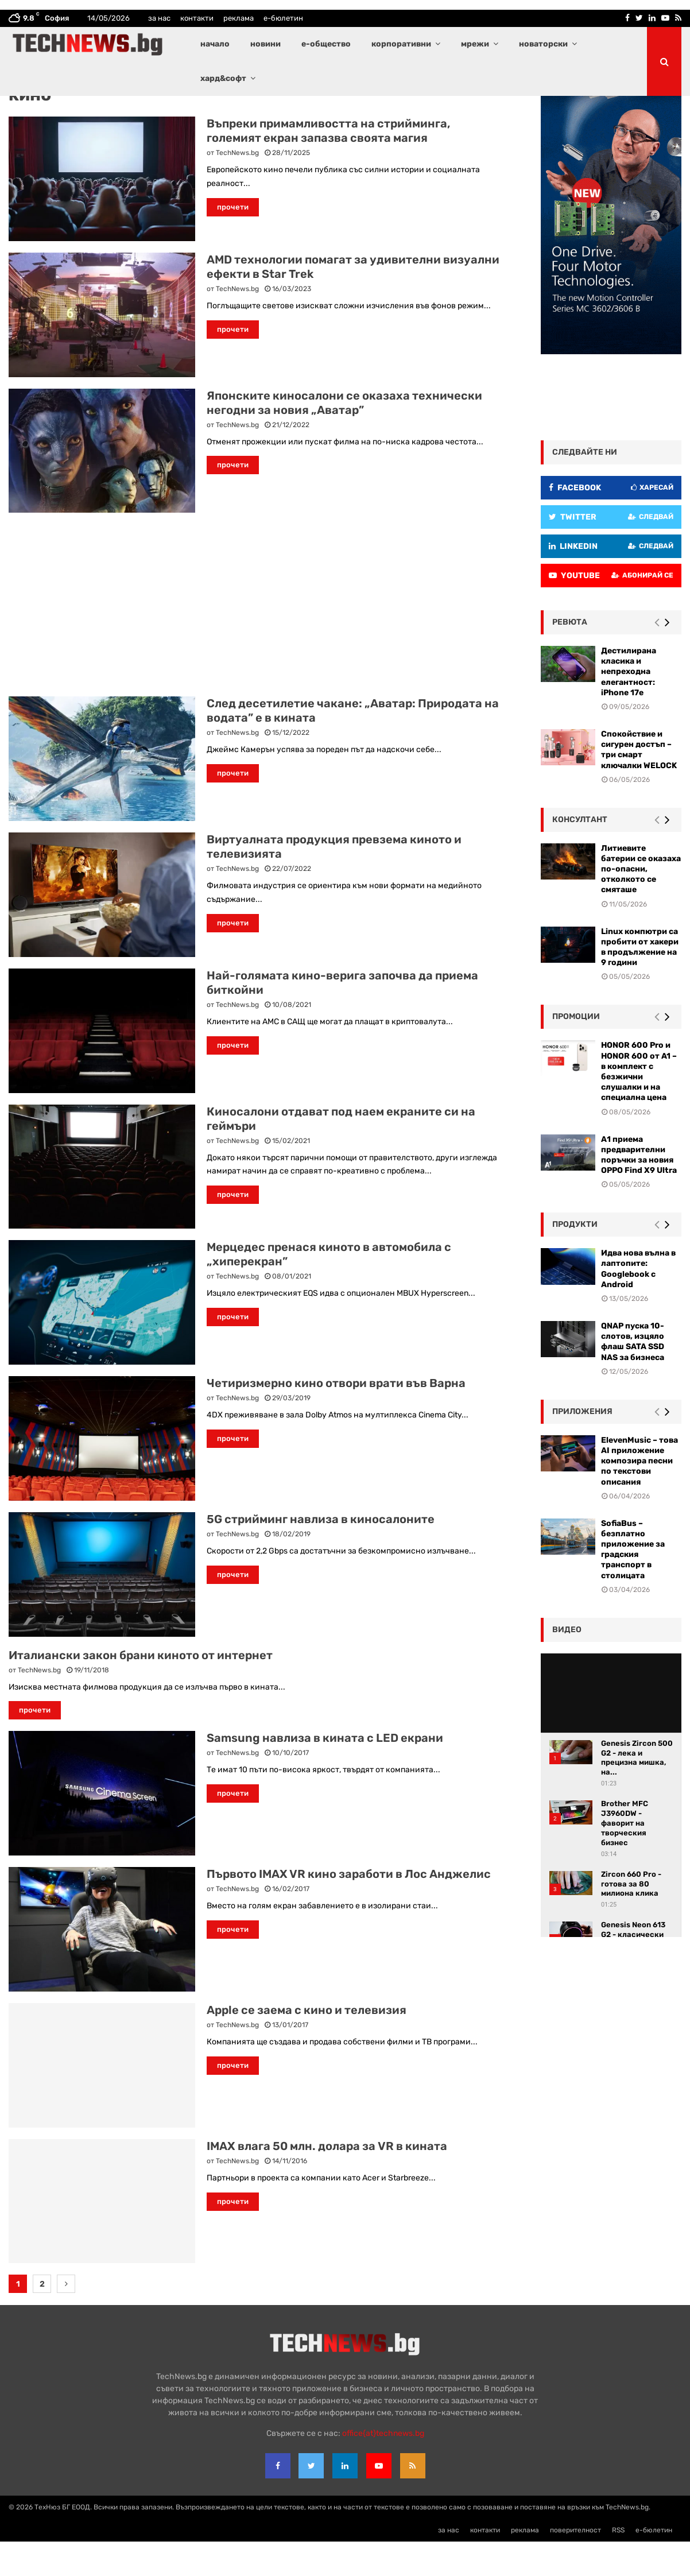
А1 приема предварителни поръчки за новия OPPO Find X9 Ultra (639, 1189)
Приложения (582, 1446)
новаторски (543, 44)
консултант (579, 854)
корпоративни (401, 44)
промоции (576, 1051)
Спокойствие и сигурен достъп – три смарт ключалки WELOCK (639, 784)
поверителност (575, 2564)
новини (265, 44)
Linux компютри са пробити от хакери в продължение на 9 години (640, 981)
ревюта (569, 656)
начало (215, 44)
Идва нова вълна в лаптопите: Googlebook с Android (638, 1303)
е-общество (326, 44)
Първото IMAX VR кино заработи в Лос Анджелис (349, 1908)
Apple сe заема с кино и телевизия (306, 2044)
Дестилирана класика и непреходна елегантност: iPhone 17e (628, 706)
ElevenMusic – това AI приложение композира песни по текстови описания (639, 1495)
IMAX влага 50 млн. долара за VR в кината (327, 2180)
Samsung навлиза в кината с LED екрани (325, 1772)
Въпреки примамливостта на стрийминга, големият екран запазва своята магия (328, 165)
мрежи (475, 44)
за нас (159, 18)
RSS (618, 2564)
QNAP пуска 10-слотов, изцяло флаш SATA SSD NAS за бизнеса (632, 1376)
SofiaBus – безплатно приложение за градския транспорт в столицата (633, 1584)
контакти (197, 18)
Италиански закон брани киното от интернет (141, 1689)
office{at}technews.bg (383, 2468)
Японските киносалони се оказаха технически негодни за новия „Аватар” (344, 437)
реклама (238, 18)
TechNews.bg (237, 187)
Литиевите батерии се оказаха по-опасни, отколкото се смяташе (641, 903)
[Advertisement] (257, 639)
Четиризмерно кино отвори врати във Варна (336, 1417)
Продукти (575, 1259)
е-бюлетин (283, 18)
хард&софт (223, 78)
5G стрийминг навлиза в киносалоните (321, 1553)
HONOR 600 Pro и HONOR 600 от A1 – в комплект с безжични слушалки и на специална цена (639, 1106)
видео (567, 1664)
